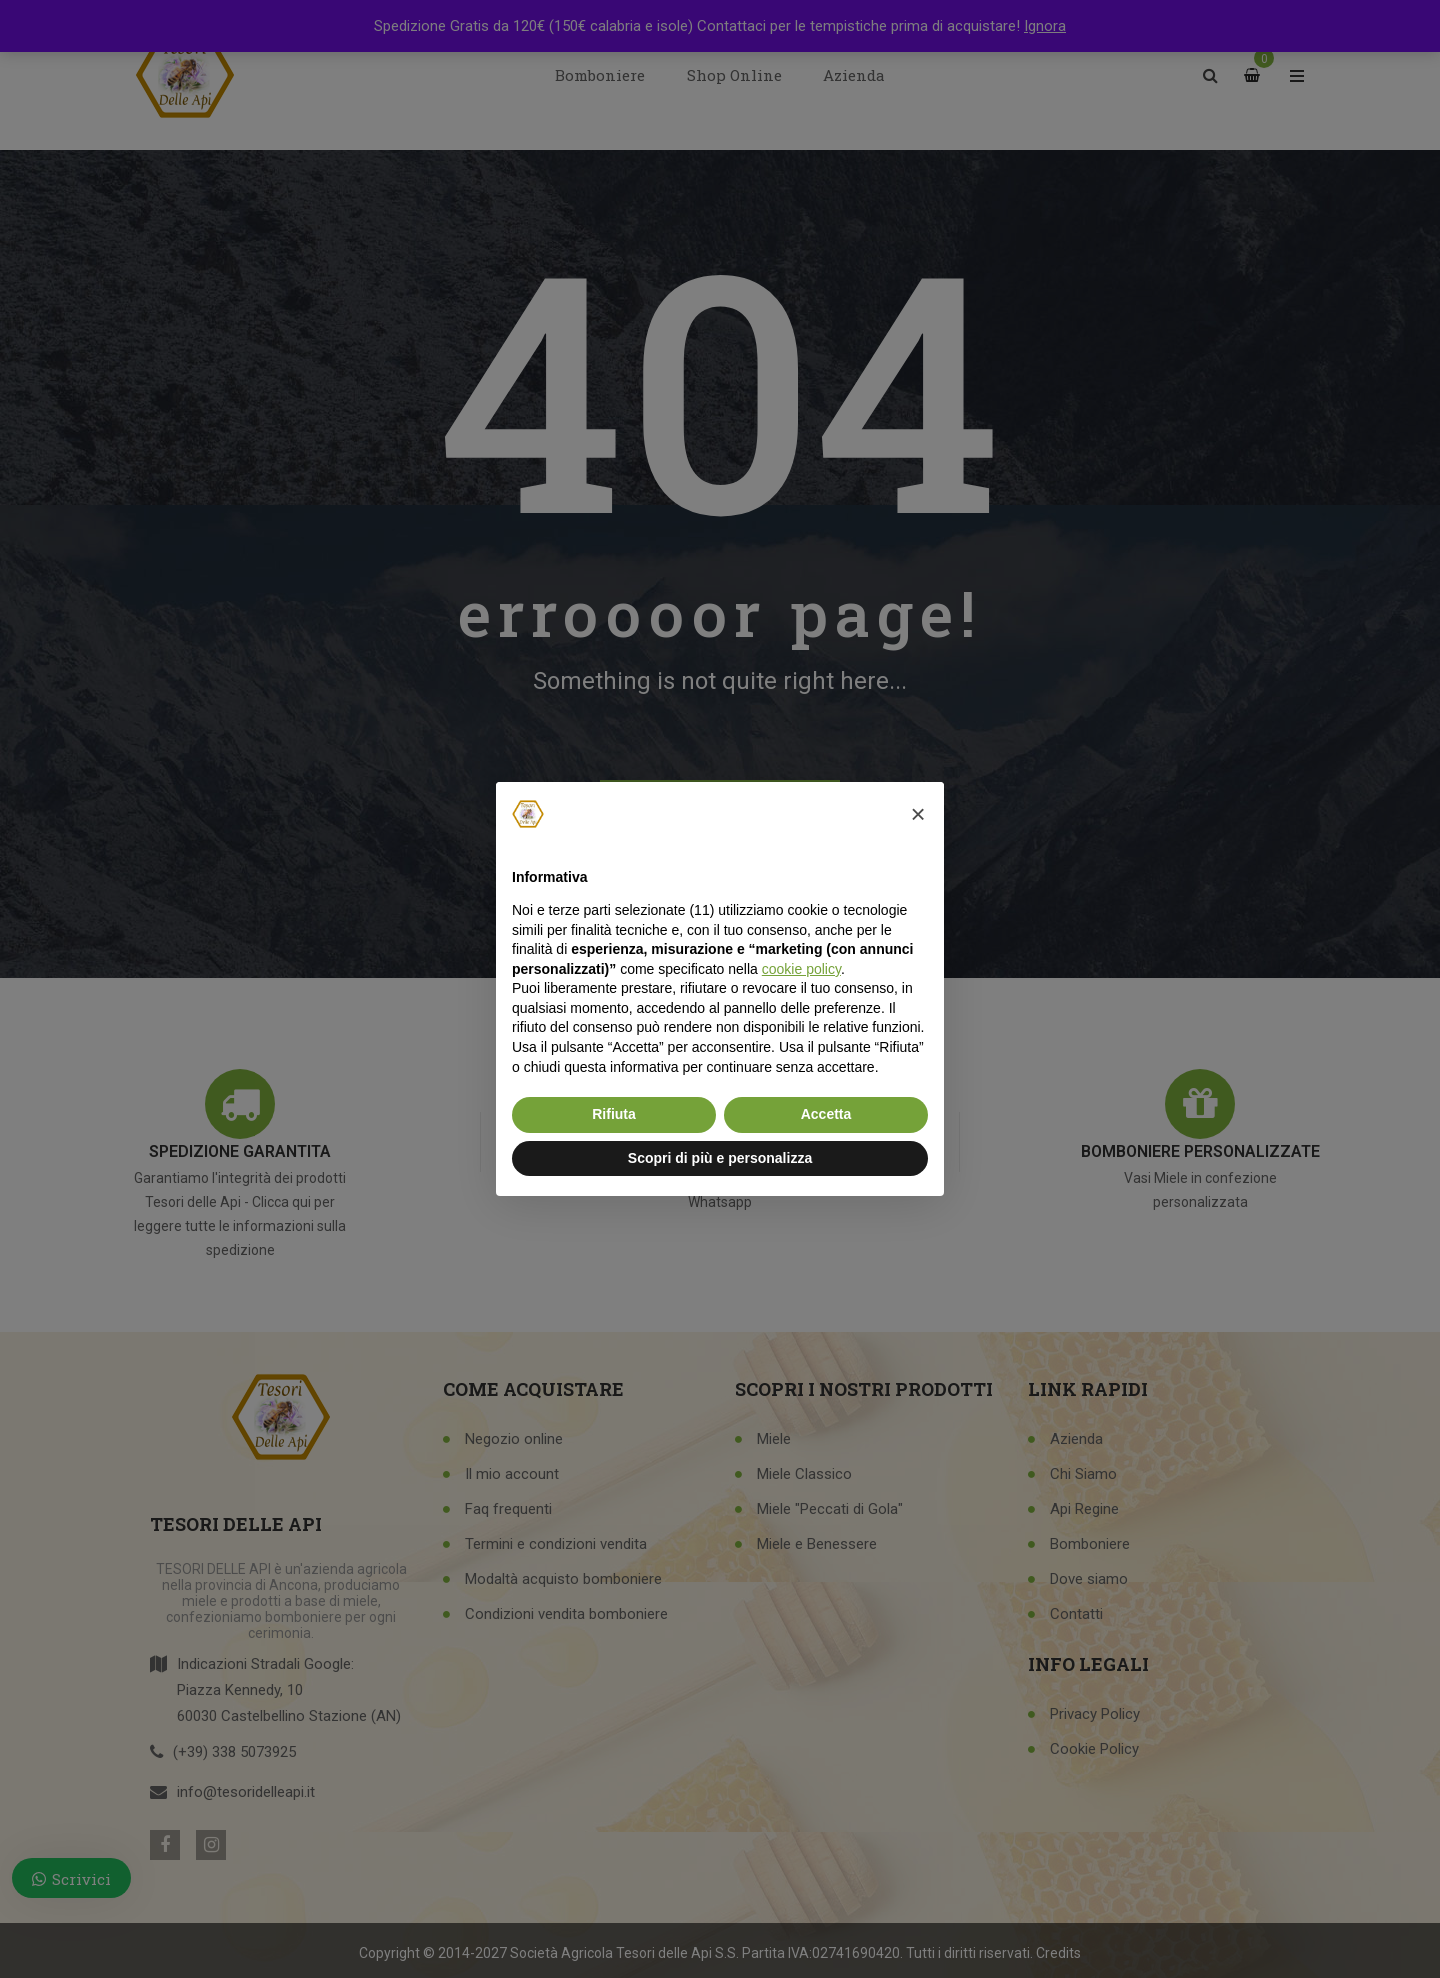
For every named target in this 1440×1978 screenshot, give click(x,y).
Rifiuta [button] (614, 1114)
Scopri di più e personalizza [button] (720, 1158)
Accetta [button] (826, 1114)
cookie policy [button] (801, 969)
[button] (918, 814)
